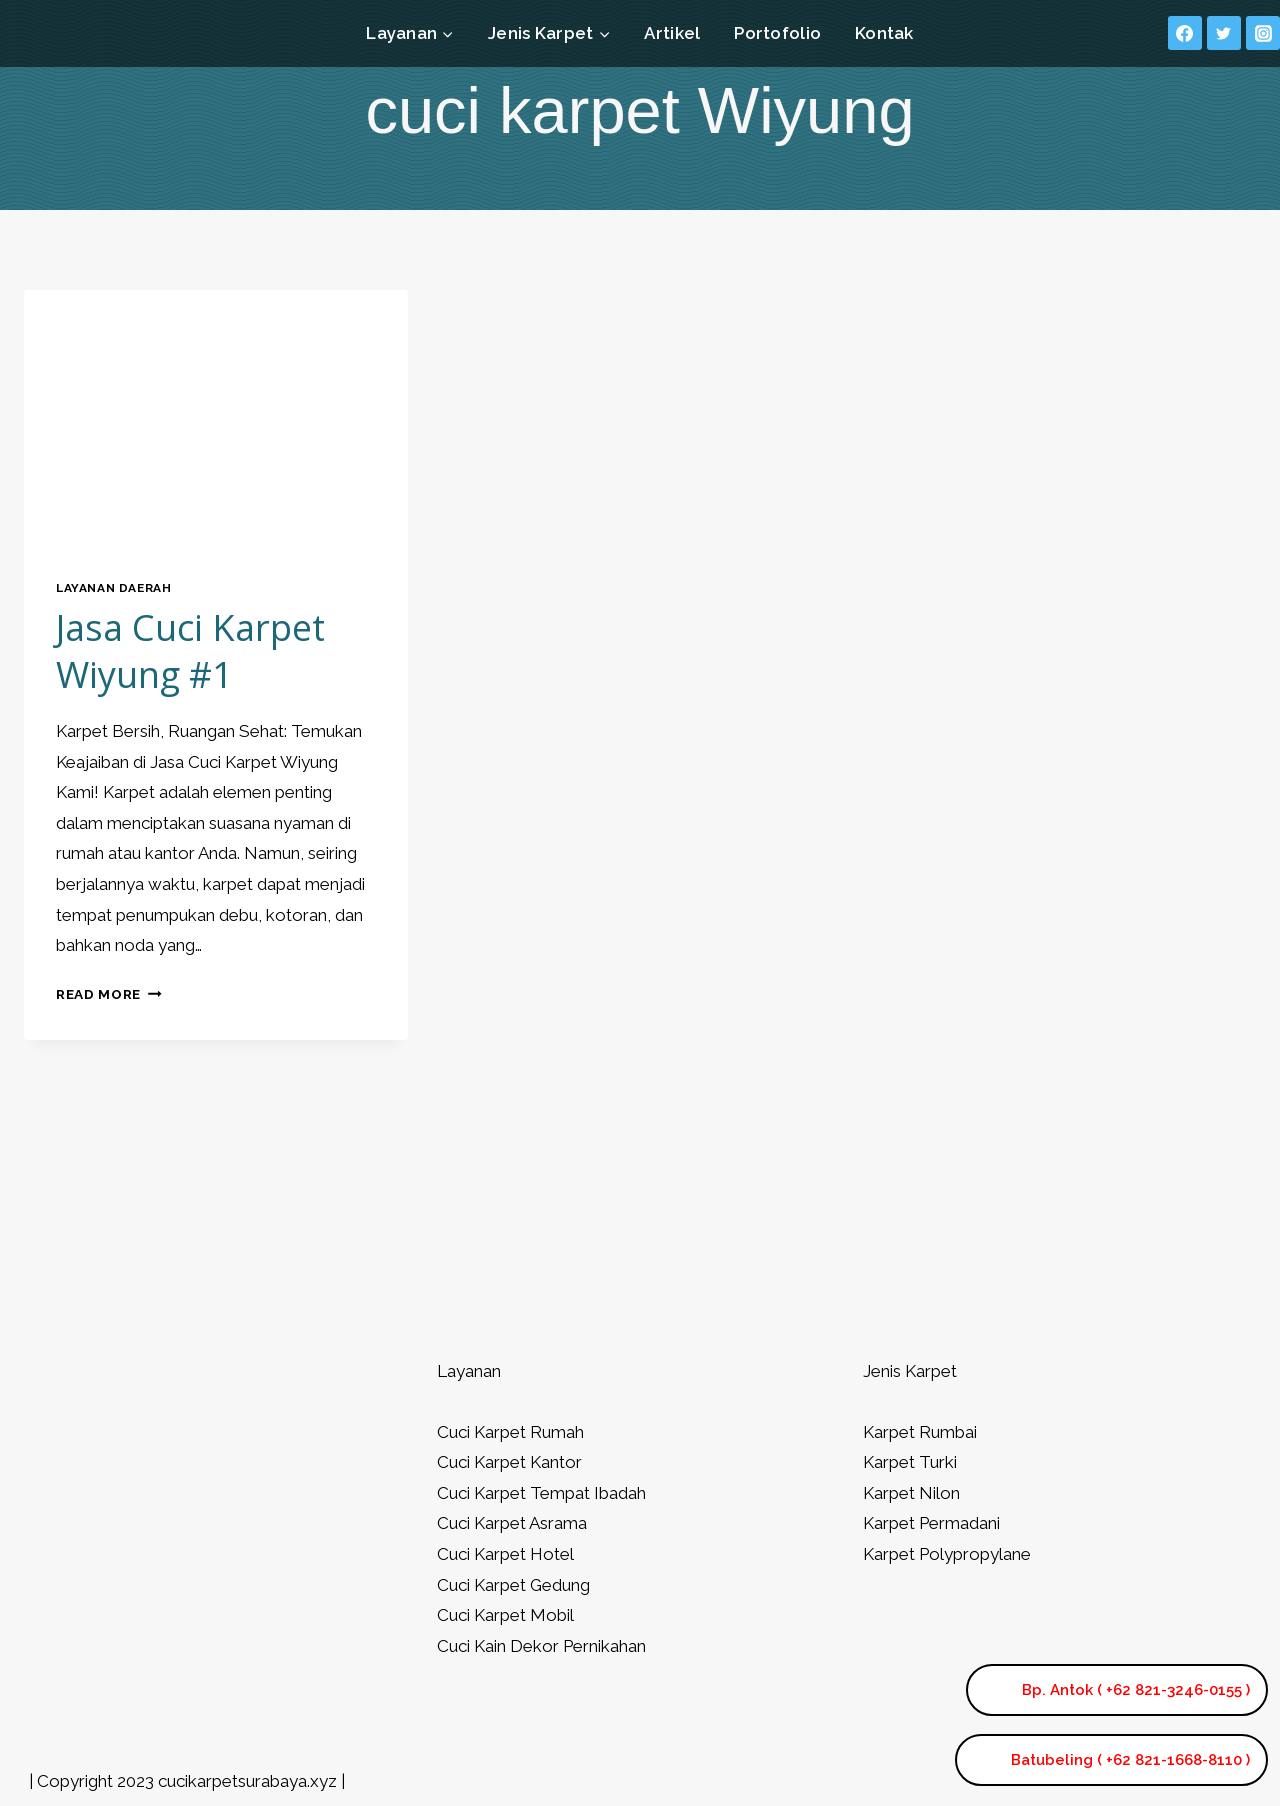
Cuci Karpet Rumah (510, 1432)
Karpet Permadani (931, 1523)
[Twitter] (1224, 33)
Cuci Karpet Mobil (505, 1615)
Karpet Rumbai (920, 1432)
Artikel (672, 33)
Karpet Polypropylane (947, 1554)
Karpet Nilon (911, 1493)
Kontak (884, 33)
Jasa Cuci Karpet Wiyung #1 (190, 651)
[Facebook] (1185, 33)
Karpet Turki (910, 1462)
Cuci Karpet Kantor (509, 1462)
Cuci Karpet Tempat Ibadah (541, 1493)
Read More (109, 994)
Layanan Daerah (113, 588)
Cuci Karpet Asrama (512, 1523)
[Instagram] (1263, 33)
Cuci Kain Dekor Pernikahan (541, 1646)
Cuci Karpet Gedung (513, 1585)
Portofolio (777, 33)
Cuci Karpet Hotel (505, 1554)
